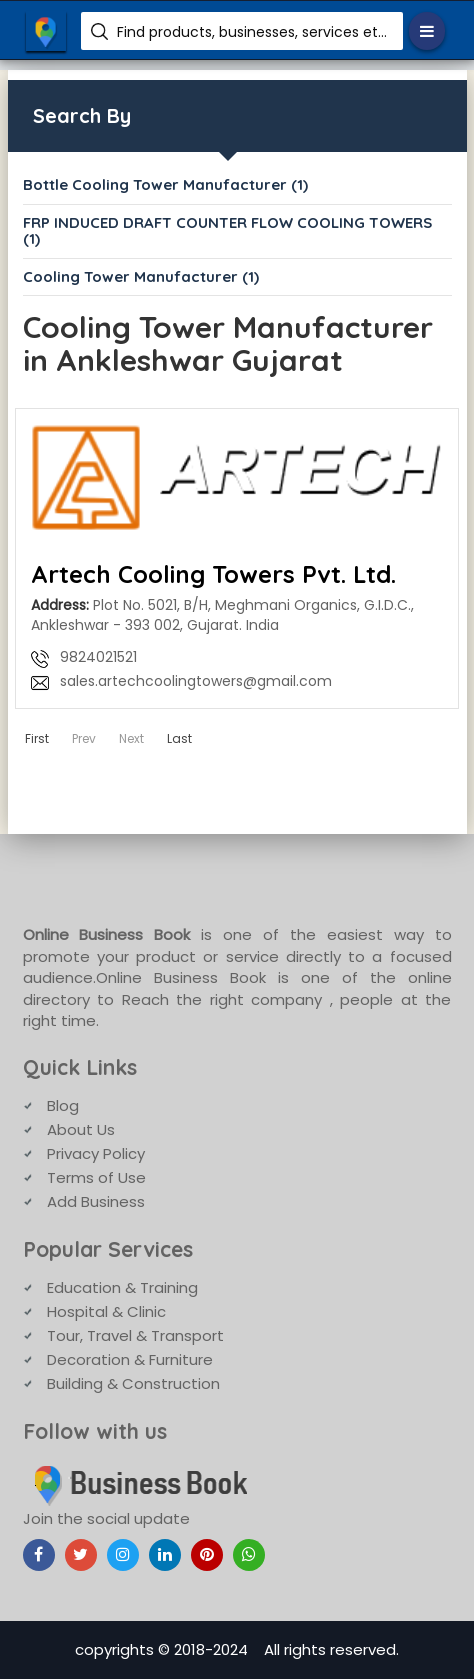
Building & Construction (133, 1383)
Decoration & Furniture (130, 1359)
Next (131, 738)
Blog (63, 1105)
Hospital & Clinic (106, 1311)
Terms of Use (96, 1177)
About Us (81, 1129)
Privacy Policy (96, 1153)
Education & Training (122, 1287)
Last (179, 738)
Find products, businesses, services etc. (252, 32)
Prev (84, 738)
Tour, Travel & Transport (135, 1335)
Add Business (96, 1201)
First (37, 738)
